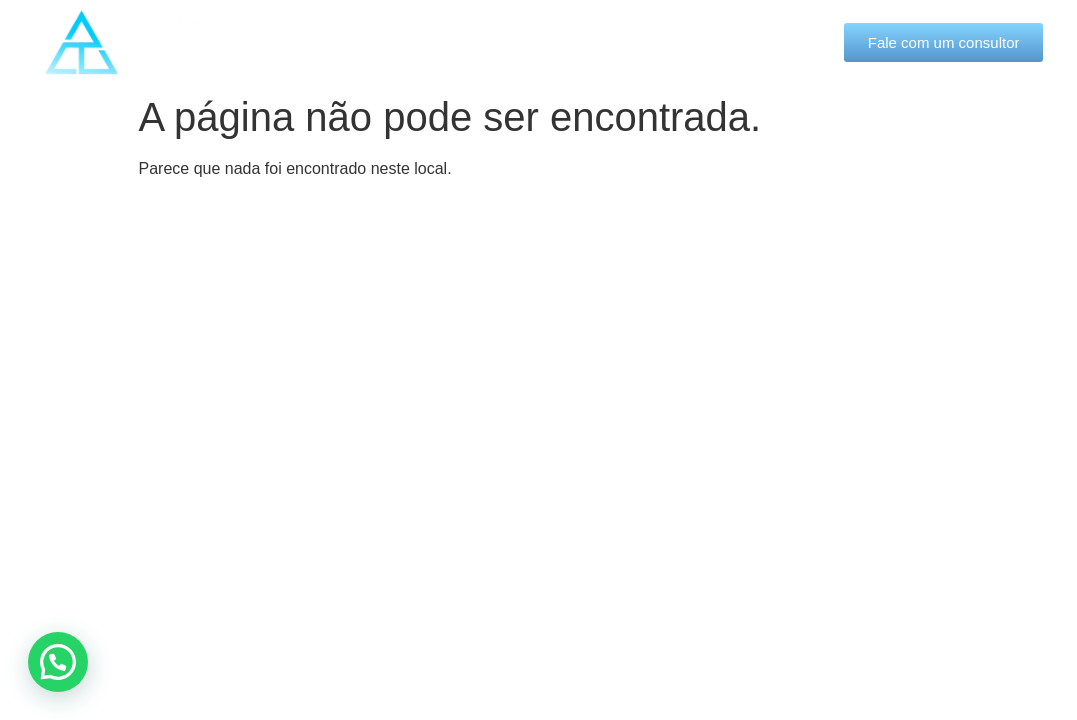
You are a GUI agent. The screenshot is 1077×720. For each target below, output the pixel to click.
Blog (674, 41)
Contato (761, 41)
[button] (58, 662)
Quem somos (416, 42)
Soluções (568, 42)
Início (291, 41)
